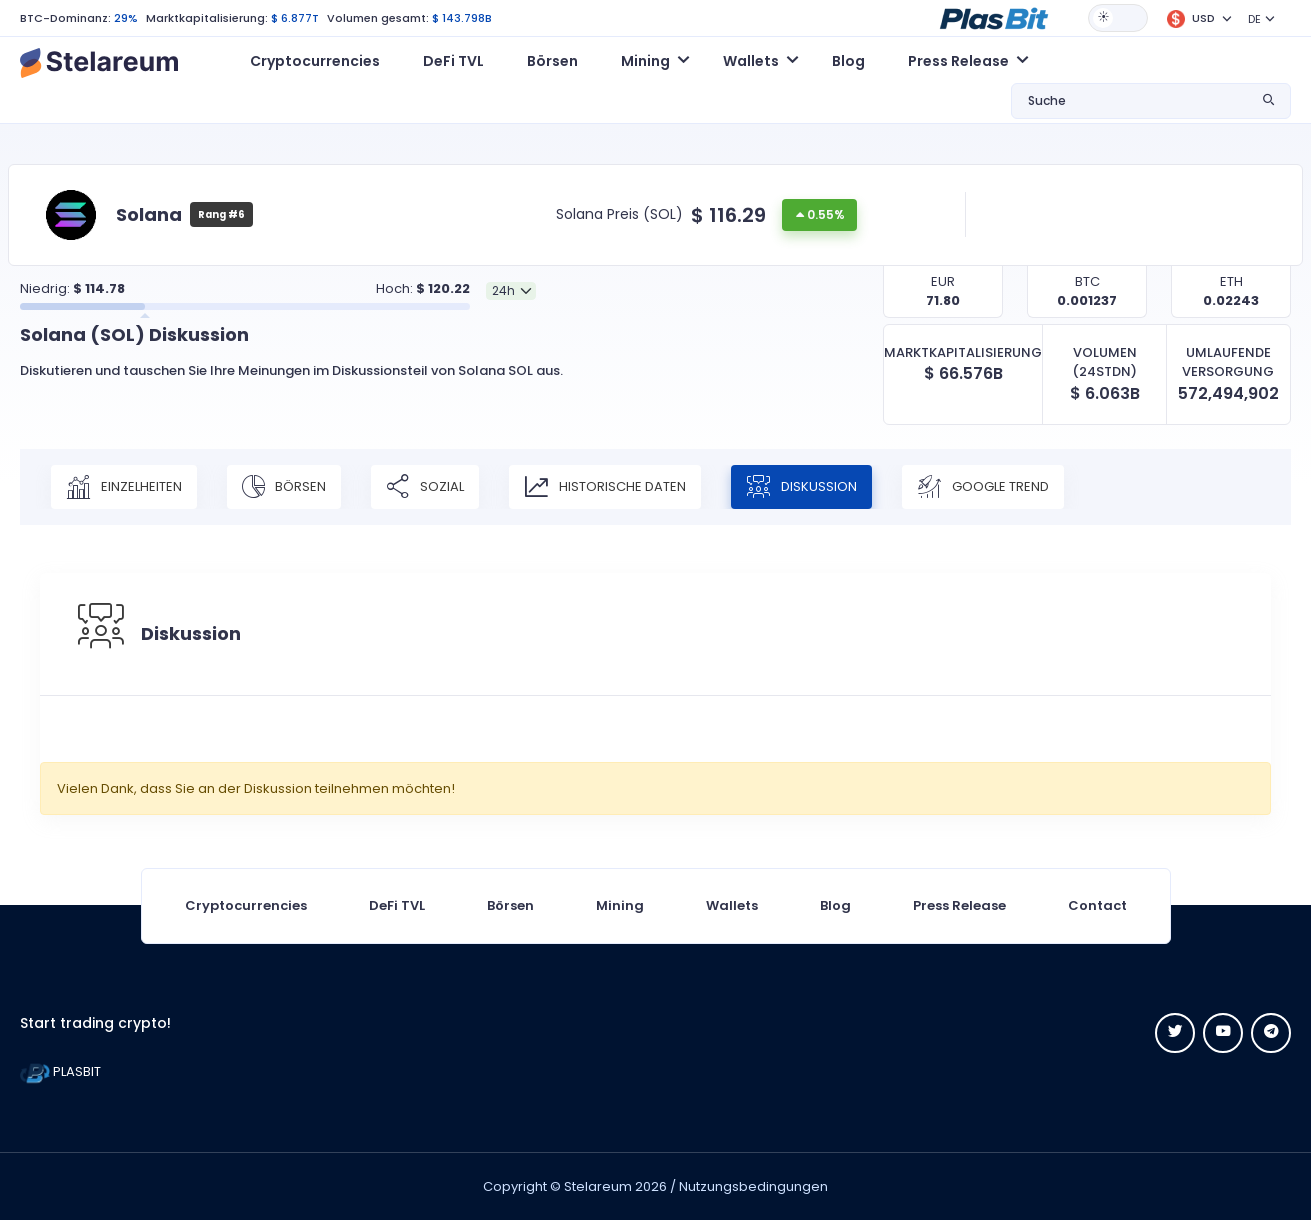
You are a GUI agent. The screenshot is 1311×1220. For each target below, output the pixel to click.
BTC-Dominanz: (65, 18)
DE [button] (1254, 19)
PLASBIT (60, 1071)
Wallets (732, 905)
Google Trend (983, 487)
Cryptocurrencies (315, 61)
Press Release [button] (958, 61)
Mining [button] (645, 61)
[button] (994, 17)
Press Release (959, 905)
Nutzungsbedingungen (753, 1186)
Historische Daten (605, 487)
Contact (1097, 905)
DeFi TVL (453, 61)
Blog (848, 61)
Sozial (425, 487)
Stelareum (598, 1186)
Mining (620, 905)
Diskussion (801, 487)
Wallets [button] (751, 61)
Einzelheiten (124, 487)
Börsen (552, 61)
